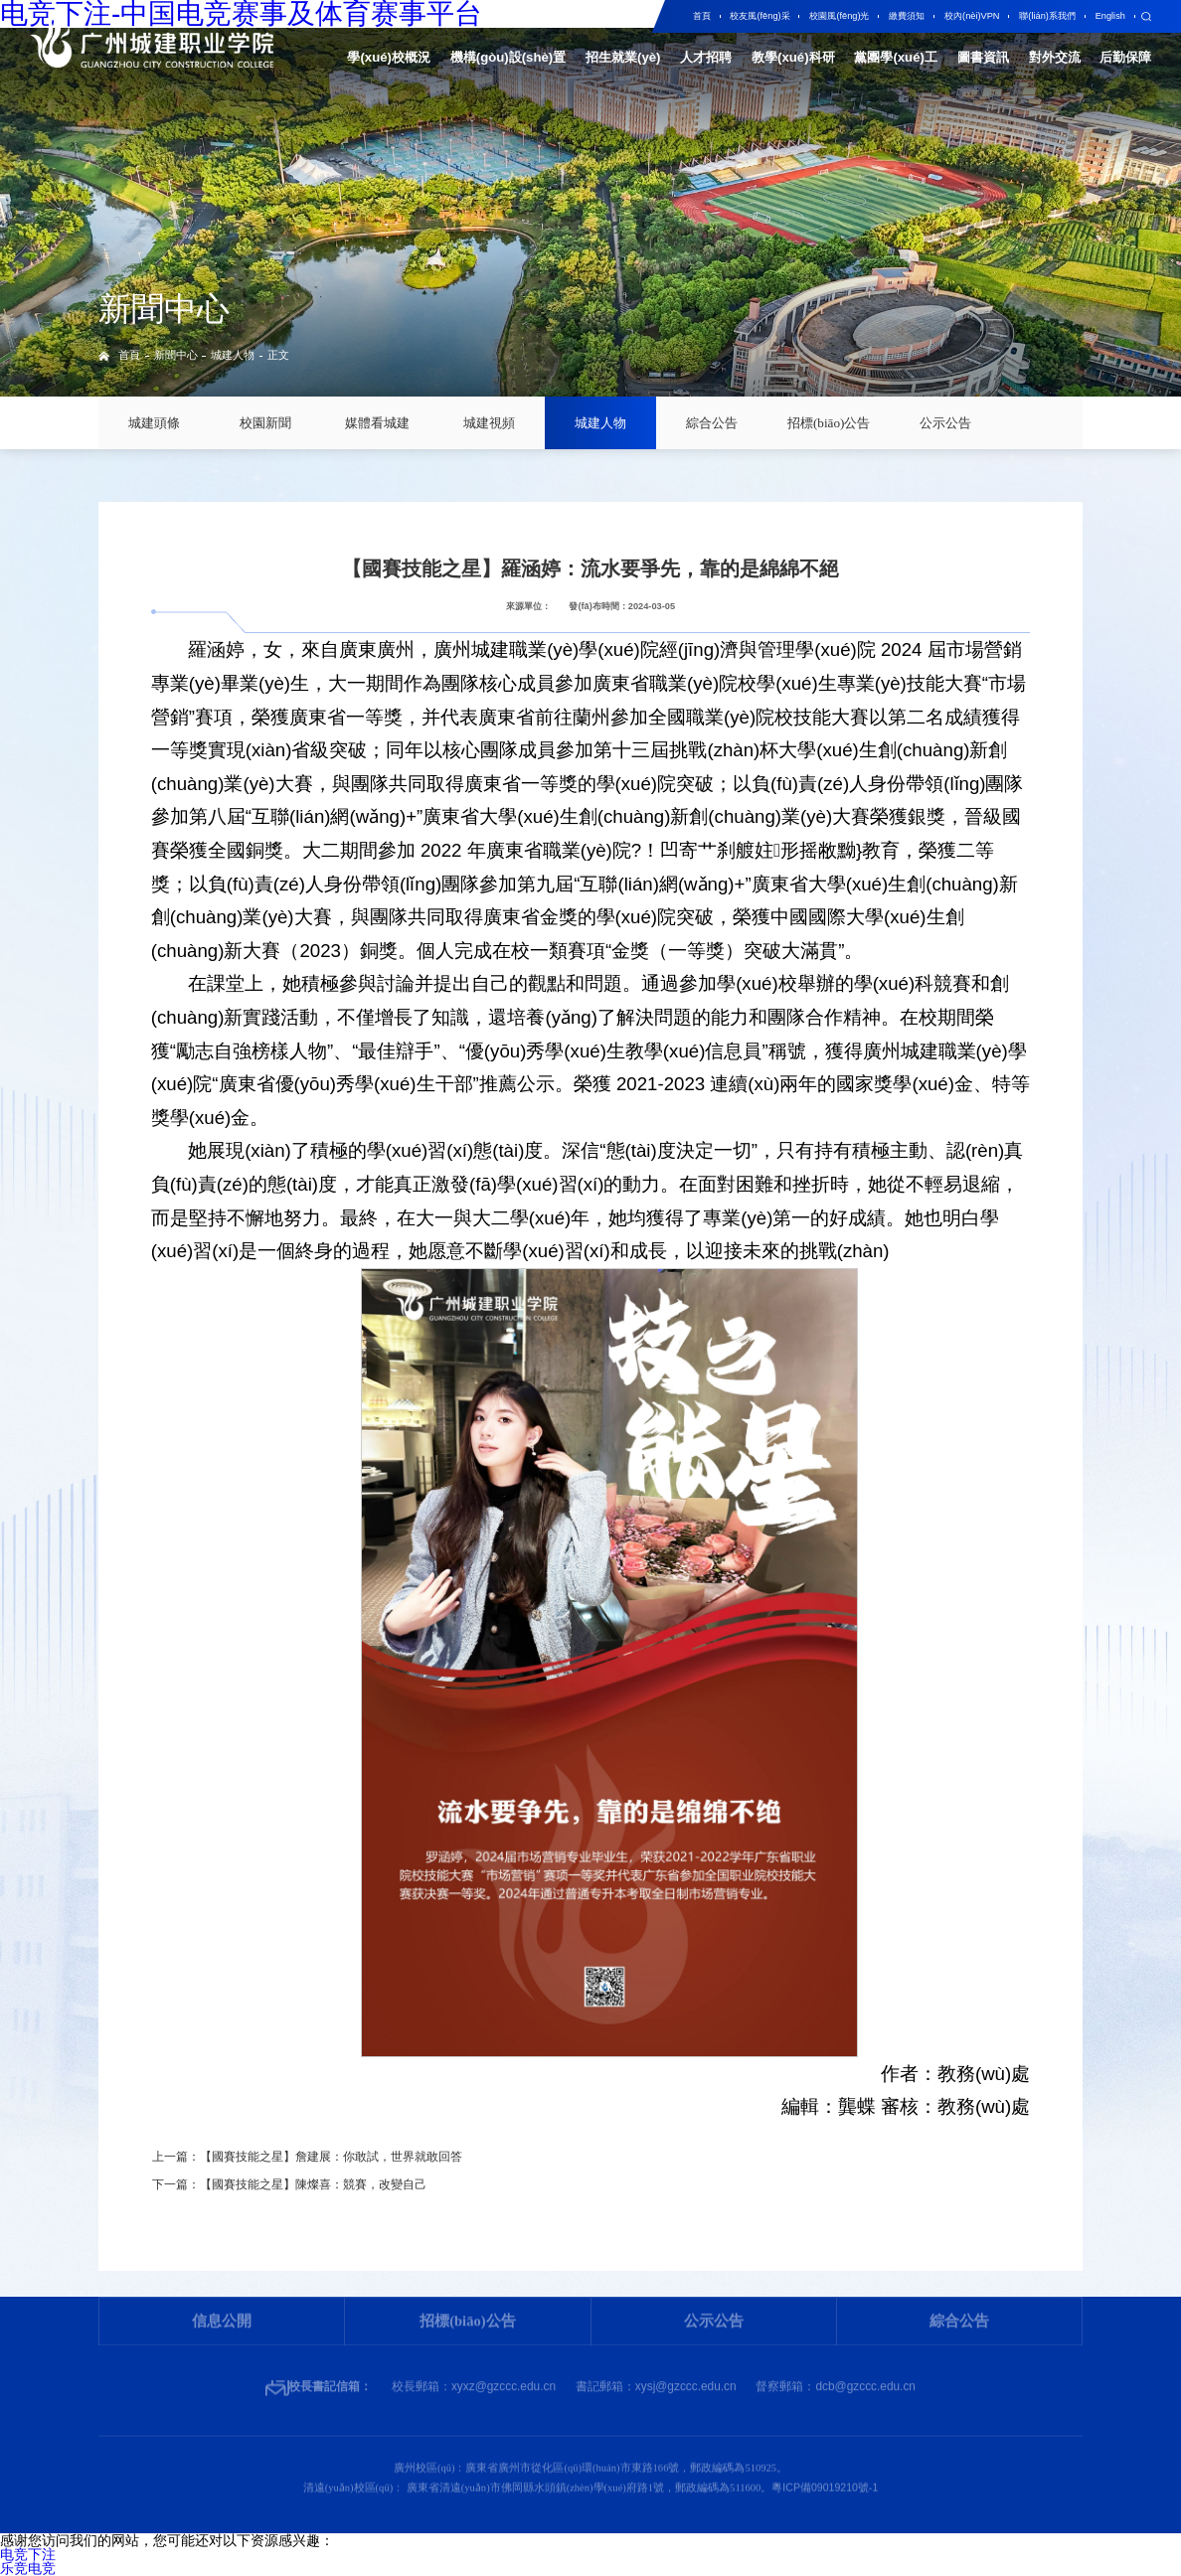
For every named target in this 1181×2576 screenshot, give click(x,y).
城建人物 (232, 355)
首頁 (129, 355)
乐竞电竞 (28, 2568)
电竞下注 (28, 2554)
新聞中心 (176, 355)
